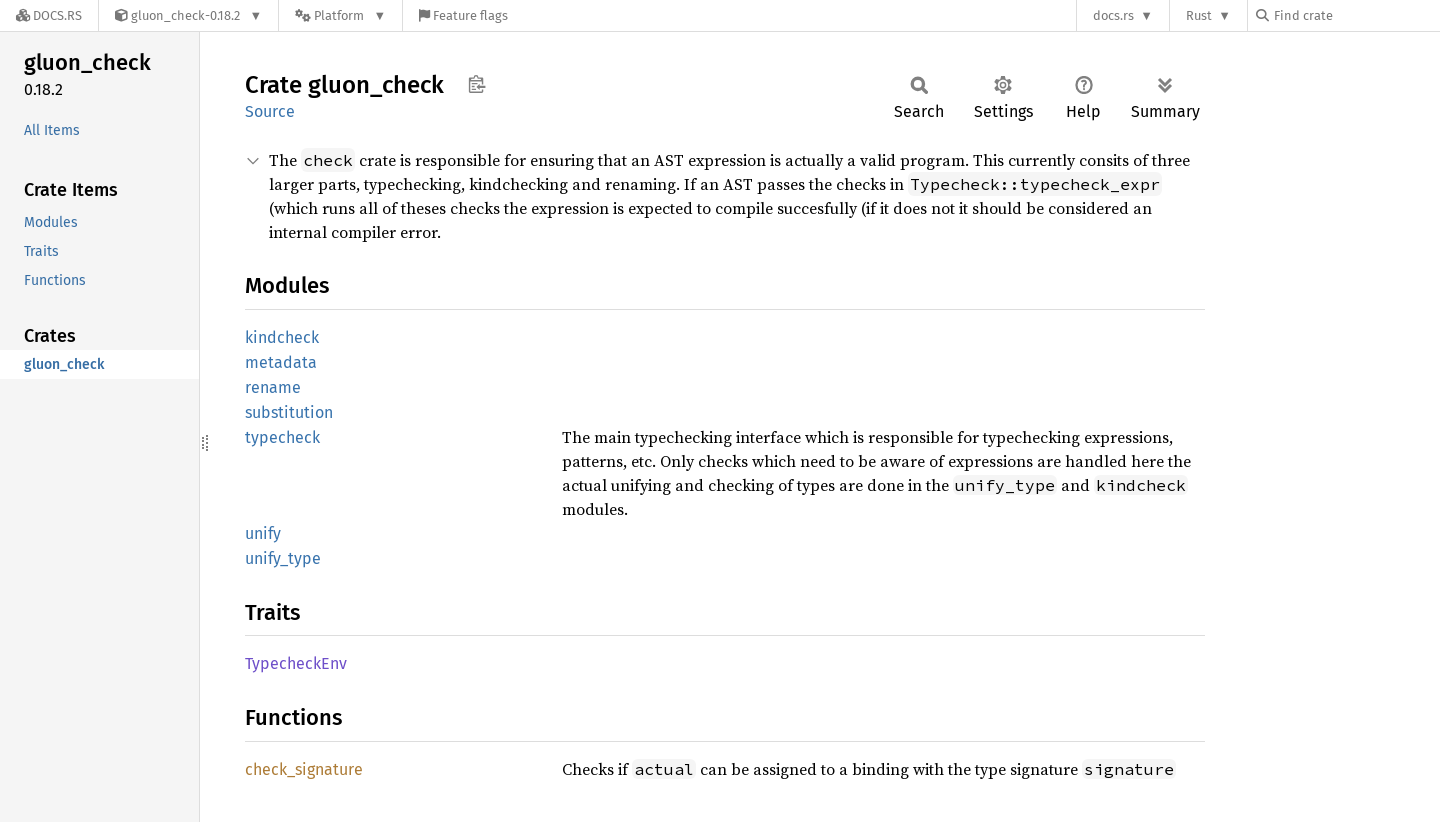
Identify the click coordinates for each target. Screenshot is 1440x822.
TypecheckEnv (296, 663)
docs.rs (1113, 15)
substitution (289, 412)
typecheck (282, 437)
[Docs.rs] (49, 15)
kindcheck (282, 337)
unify (263, 533)
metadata (281, 362)
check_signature (304, 769)
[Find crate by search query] (1356, 15)
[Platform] (340, 15)
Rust (1199, 15)
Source (270, 111)
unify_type (283, 558)
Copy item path (476, 84)
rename (273, 387)
